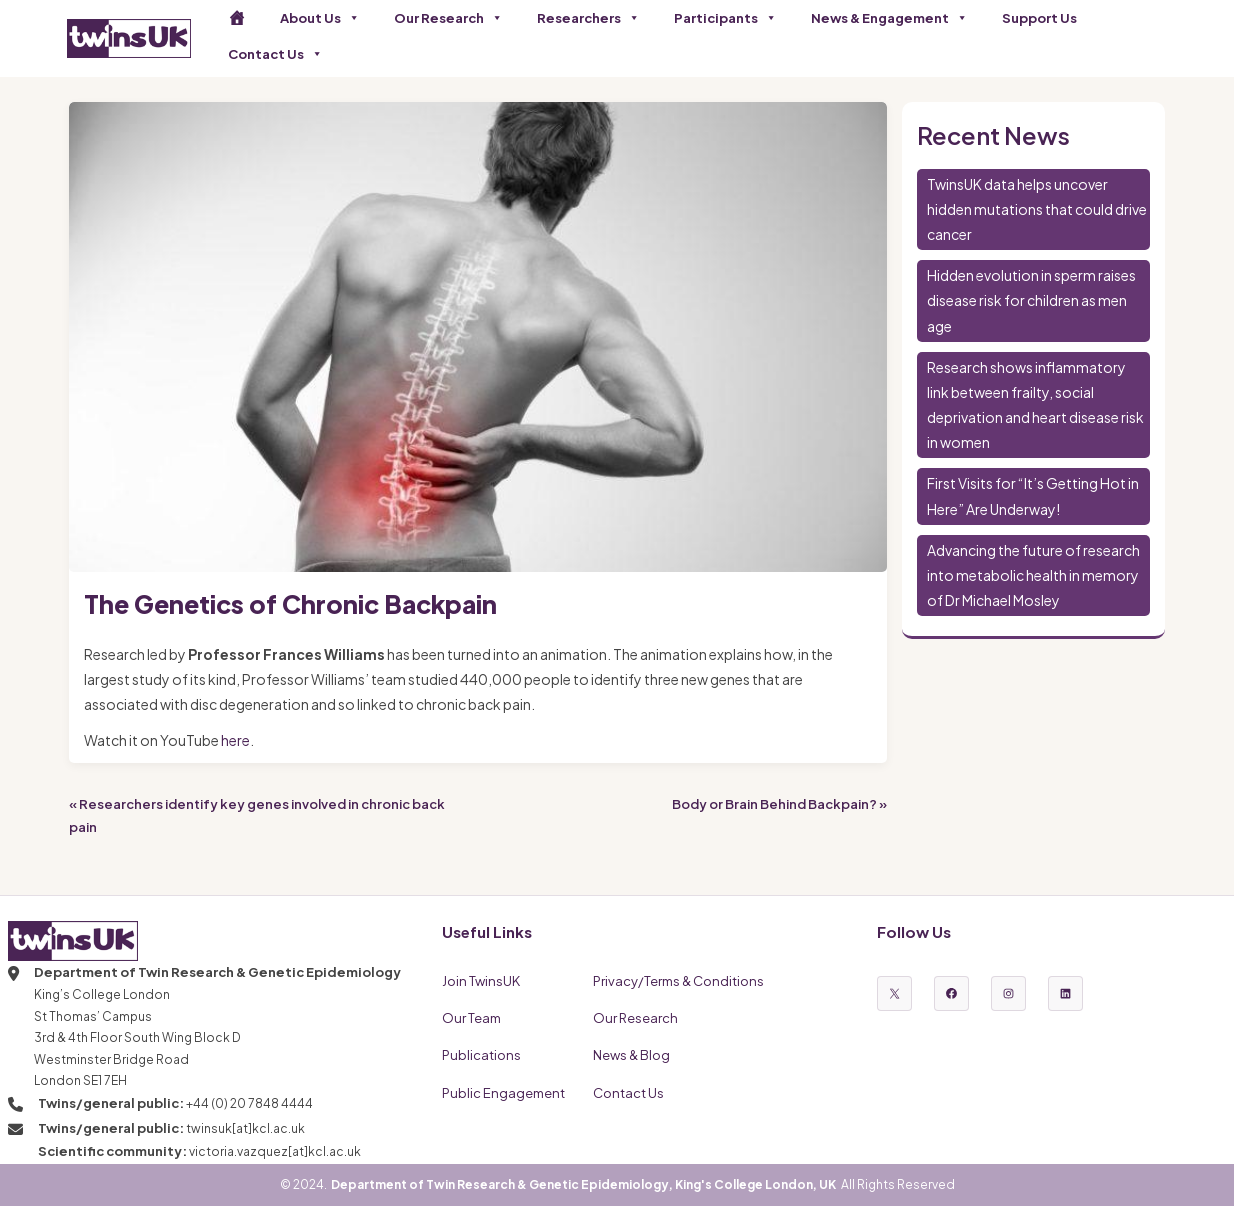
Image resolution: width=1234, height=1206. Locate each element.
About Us (320, 18)
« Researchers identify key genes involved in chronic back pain (257, 815)
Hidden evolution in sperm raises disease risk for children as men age (1031, 300)
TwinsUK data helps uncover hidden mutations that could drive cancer (1037, 209)
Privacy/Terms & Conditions (678, 981)
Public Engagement (503, 1093)
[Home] (237, 18)
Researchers (588, 18)
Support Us (1039, 18)
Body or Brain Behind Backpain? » (779, 804)
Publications (481, 1055)
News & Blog (631, 1055)
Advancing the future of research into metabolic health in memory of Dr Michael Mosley (1033, 575)
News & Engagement (889, 18)
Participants (725, 18)
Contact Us (275, 54)
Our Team (471, 1018)
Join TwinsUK (481, 981)
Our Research (448, 18)
